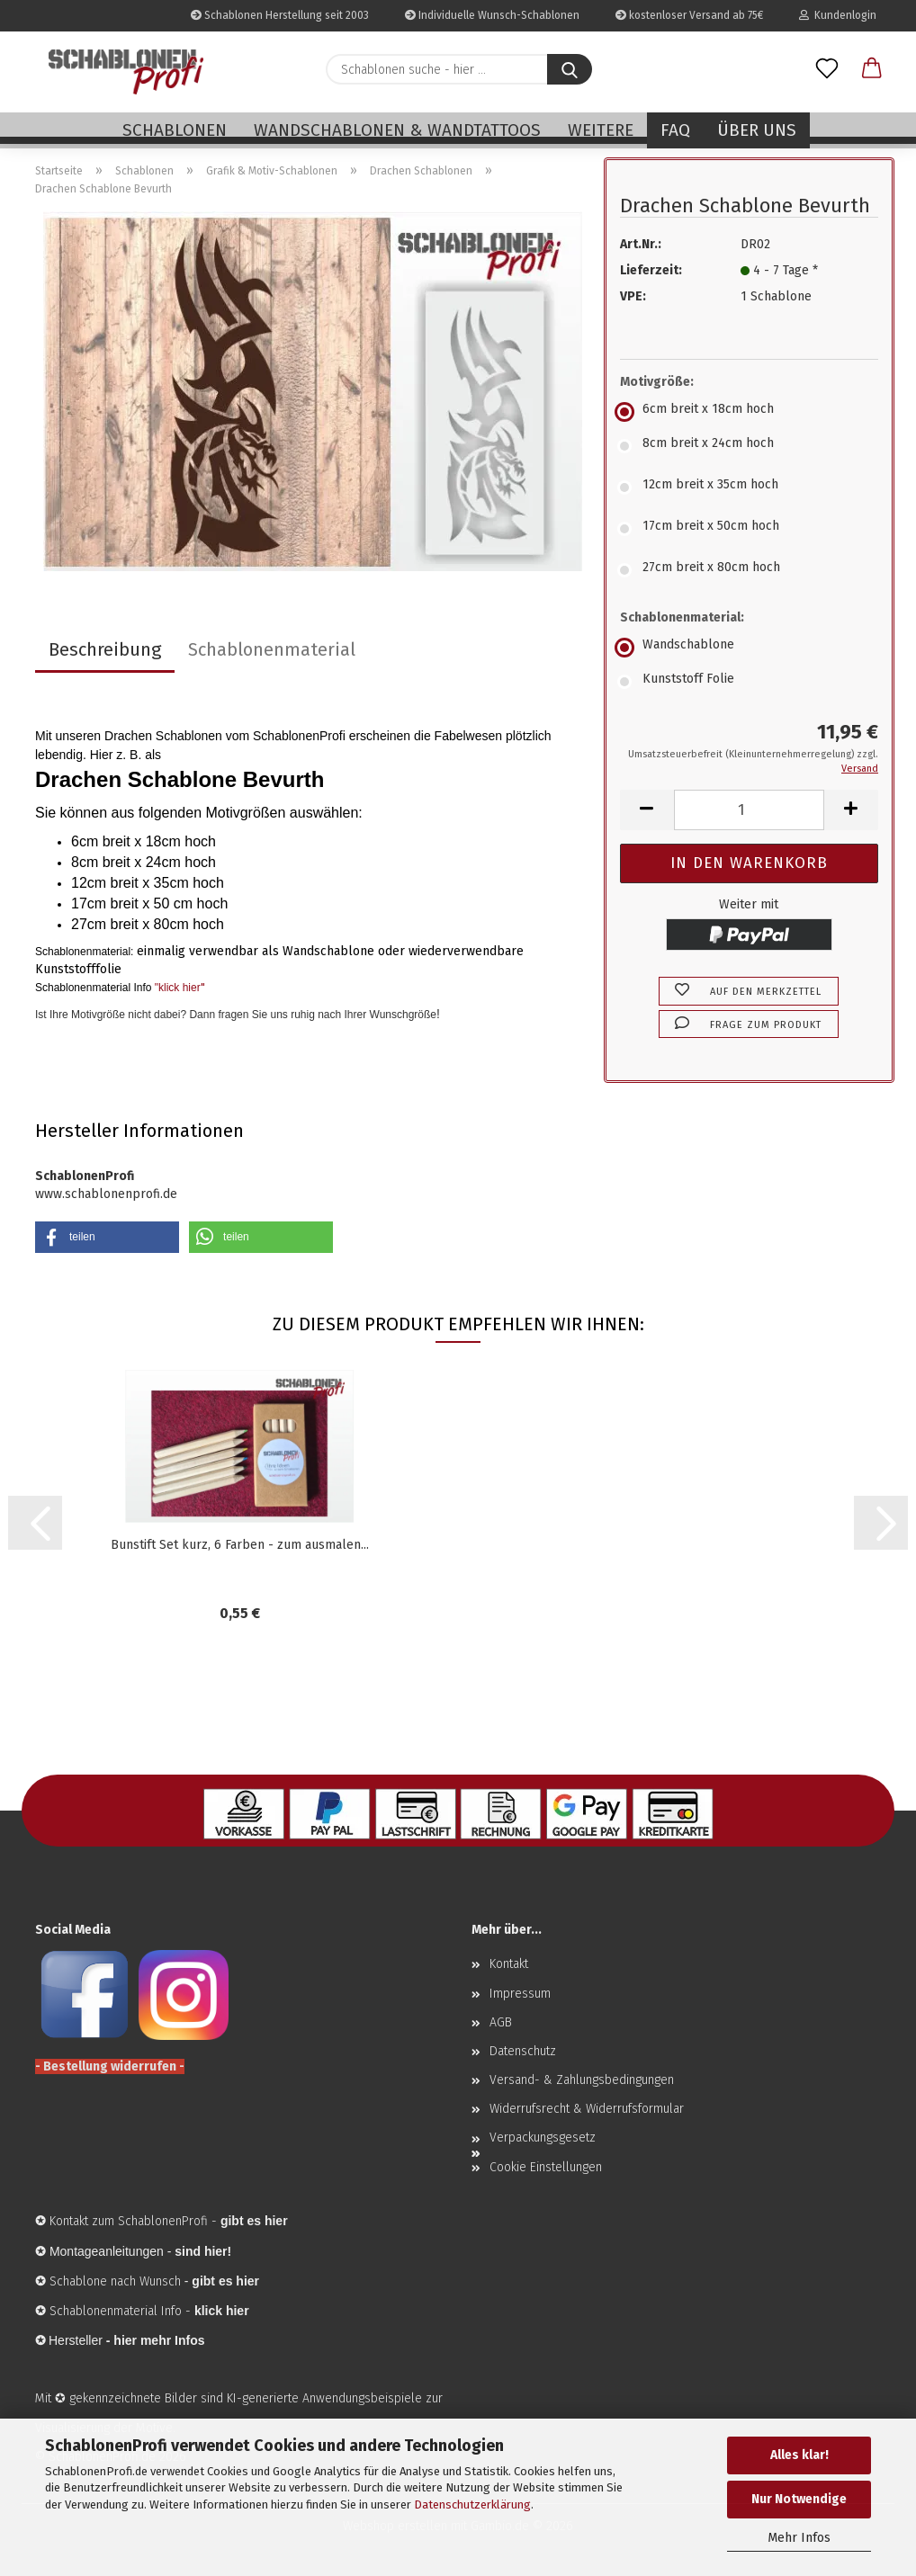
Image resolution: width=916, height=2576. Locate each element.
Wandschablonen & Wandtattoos (397, 130)
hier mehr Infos (158, 2340)
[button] (871, 69)
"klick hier (178, 987)
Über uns (756, 130)
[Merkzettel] (826, 69)
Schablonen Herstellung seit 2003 (280, 15)
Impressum (520, 1993)
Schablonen (174, 130)
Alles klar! (799, 2455)
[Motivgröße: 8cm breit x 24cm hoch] (749, 446)
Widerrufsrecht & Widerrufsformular (586, 2108)
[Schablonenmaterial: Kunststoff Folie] (749, 681)
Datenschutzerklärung (472, 2504)
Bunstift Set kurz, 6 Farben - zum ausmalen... (240, 1544)
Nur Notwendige (799, 2499)
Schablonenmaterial (271, 649)
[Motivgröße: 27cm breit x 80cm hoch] (749, 570)
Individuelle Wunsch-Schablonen (492, 15)
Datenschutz (522, 2051)
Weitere (600, 130)
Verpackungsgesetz (542, 2137)
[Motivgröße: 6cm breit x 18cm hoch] (749, 412)
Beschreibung (105, 649)
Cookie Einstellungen (545, 2167)
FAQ (675, 130)
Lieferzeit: (651, 270)
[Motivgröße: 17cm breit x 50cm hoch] (749, 529)
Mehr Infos (799, 2537)
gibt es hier (225, 2281)
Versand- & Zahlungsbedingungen (581, 2080)
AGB (500, 2022)
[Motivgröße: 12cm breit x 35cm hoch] (749, 487)
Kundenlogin (837, 15)
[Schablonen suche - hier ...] (569, 69)
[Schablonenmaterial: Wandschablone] (749, 647)
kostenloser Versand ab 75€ (689, 15)
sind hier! (203, 2251)
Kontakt (508, 1964)
